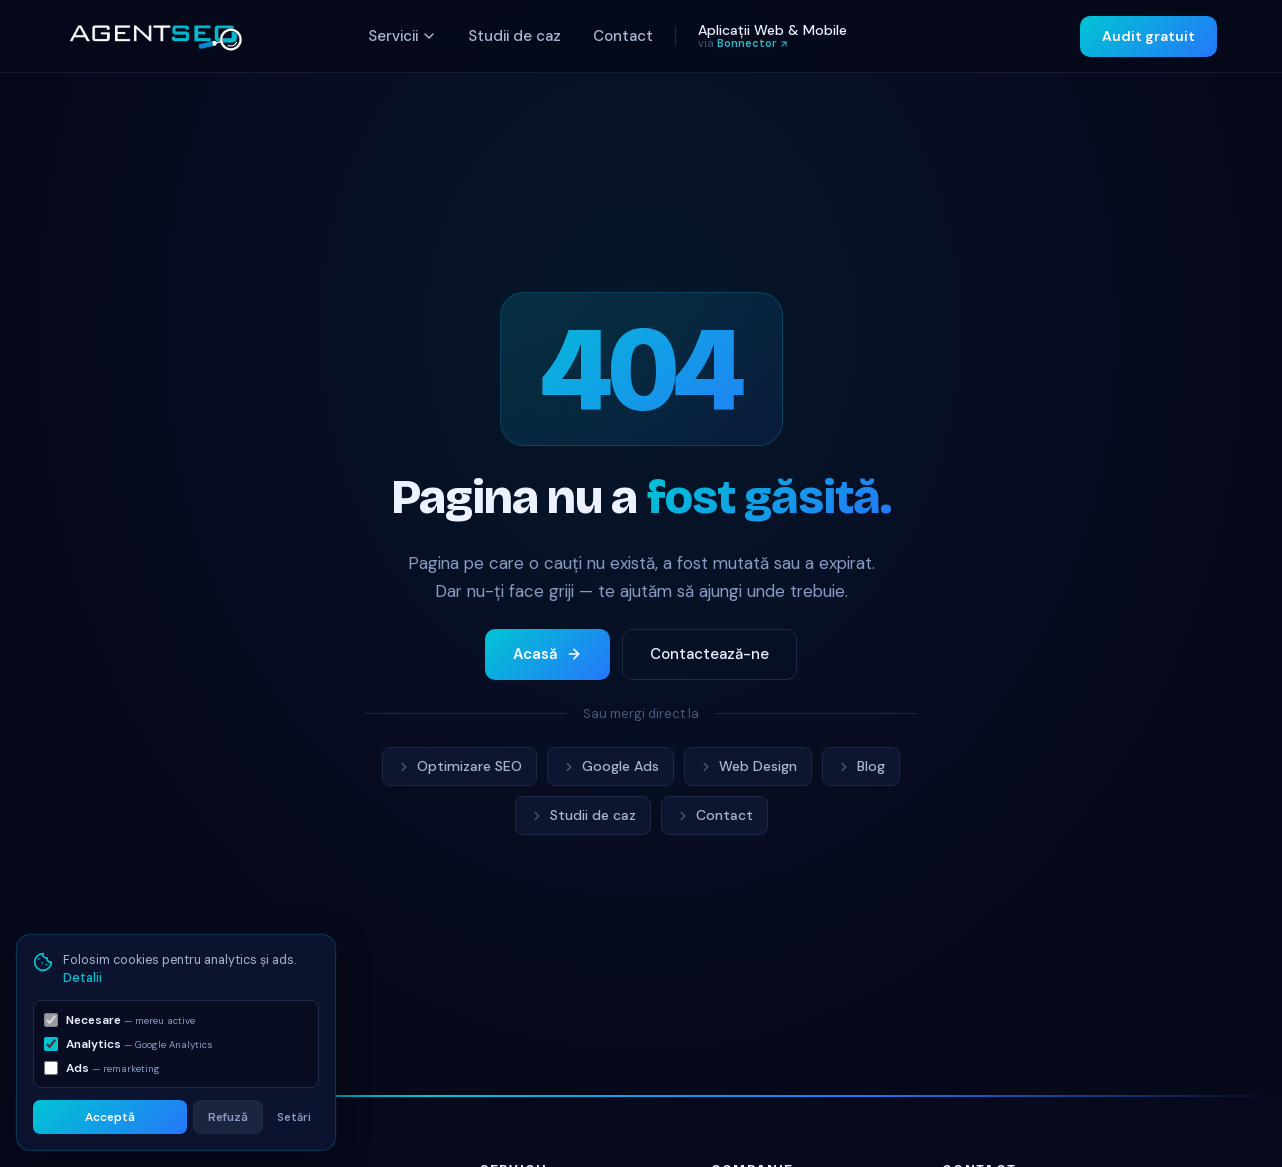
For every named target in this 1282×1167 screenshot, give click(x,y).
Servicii (402, 36)
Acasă (547, 654)
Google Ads (610, 766)
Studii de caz (514, 36)
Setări (294, 1117)
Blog (861, 766)
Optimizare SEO (459, 766)
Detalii (82, 978)
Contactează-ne (709, 654)
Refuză (228, 1117)
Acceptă (110, 1117)
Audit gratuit (1148, 36)
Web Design (748, 766)
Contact (623, 36)
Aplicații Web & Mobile (772, 35)
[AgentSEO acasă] (155, 36)
